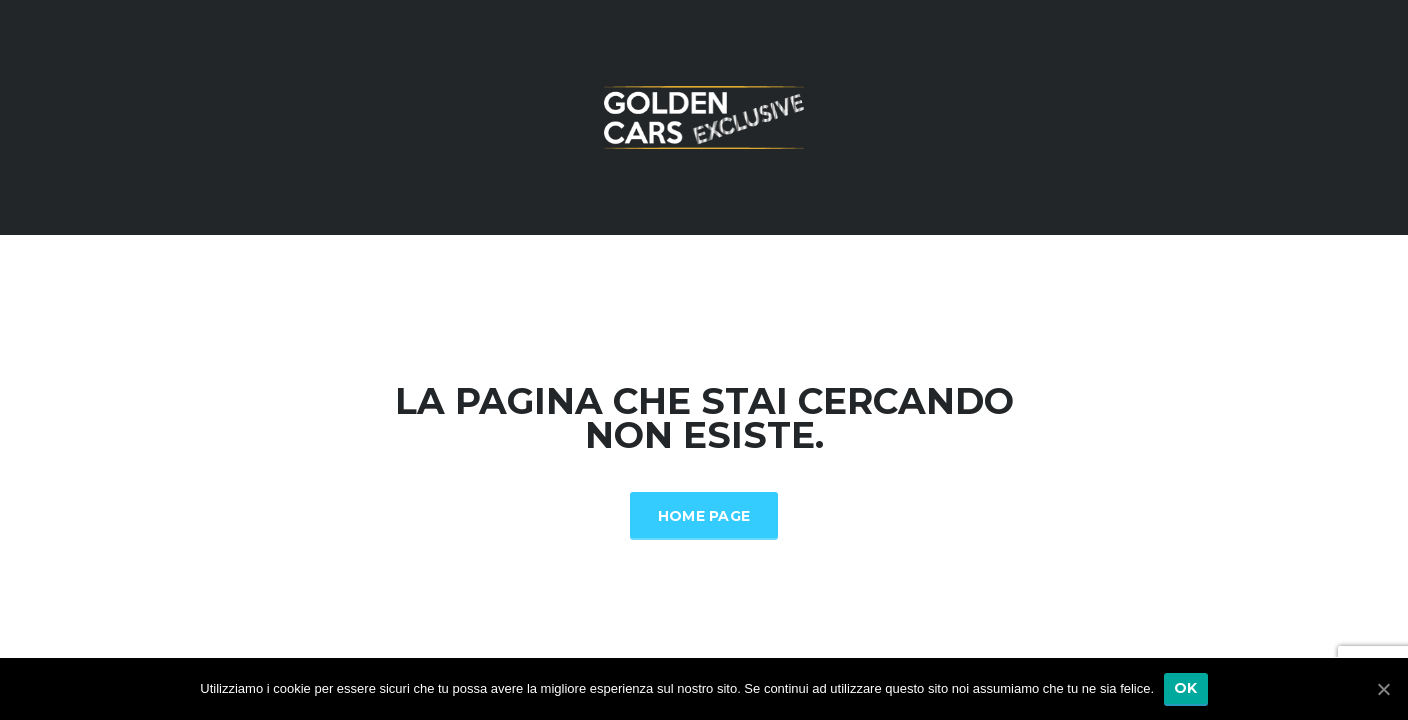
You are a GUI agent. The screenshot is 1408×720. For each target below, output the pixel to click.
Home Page (704, 516)
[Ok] (1383, 689)
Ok (1186, 688)
